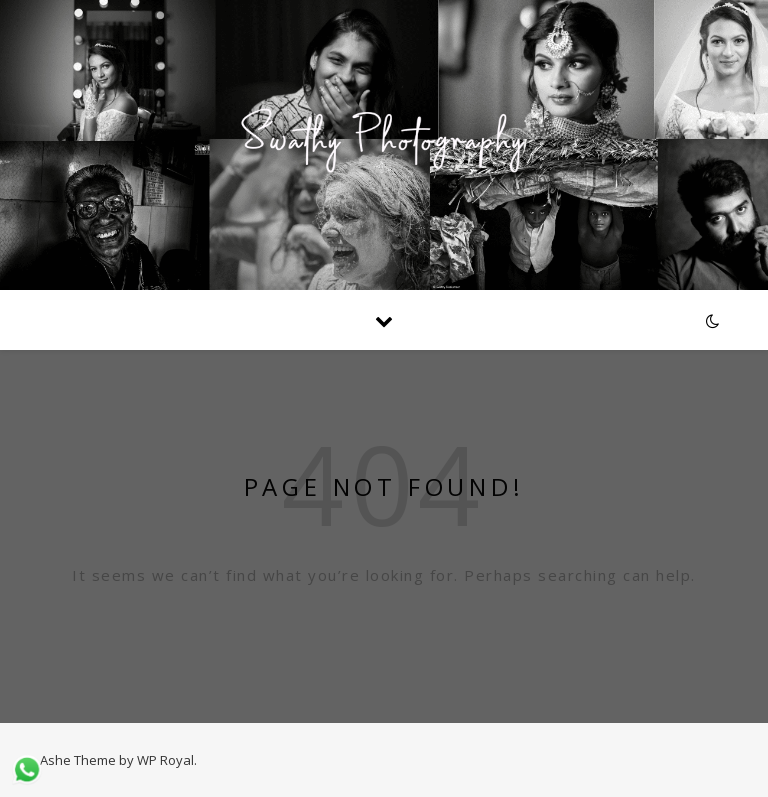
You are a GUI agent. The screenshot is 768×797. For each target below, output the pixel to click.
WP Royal (165, 760)
